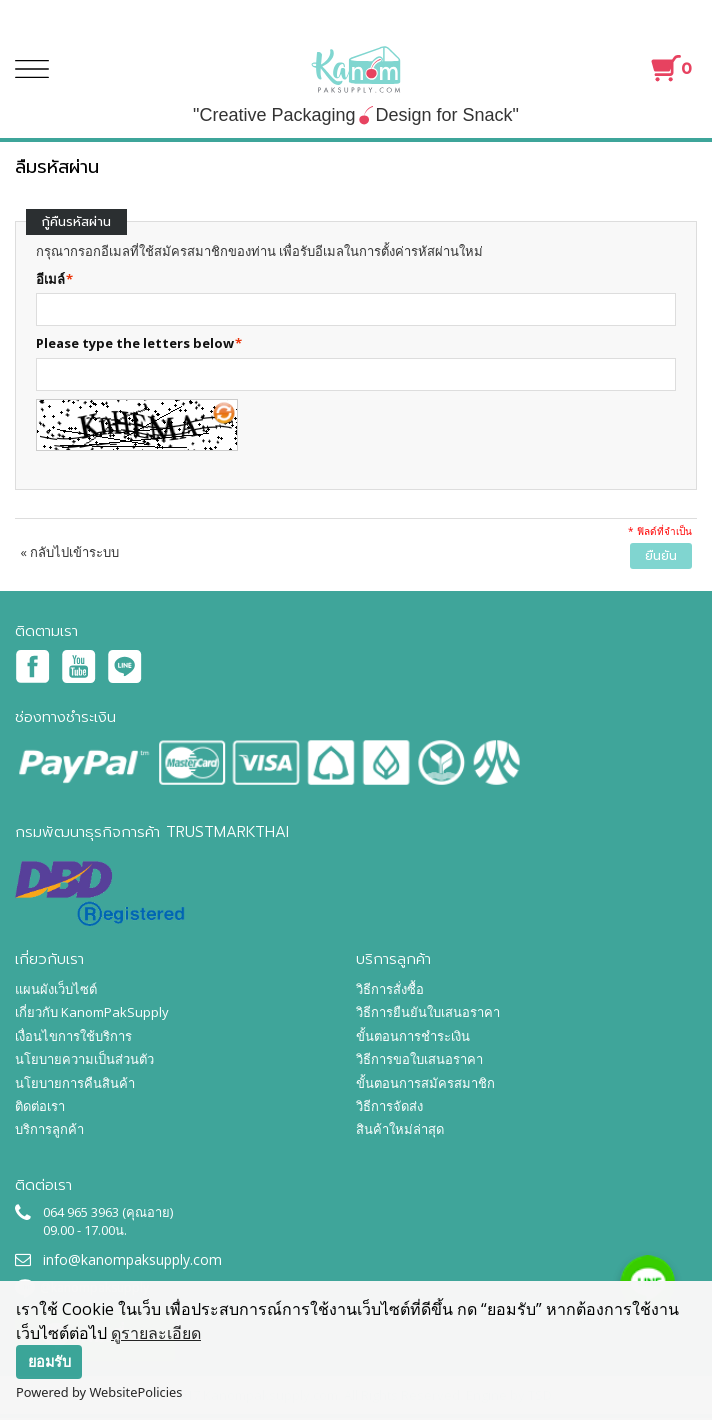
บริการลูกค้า (49, 1129)
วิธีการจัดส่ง (389, 1106)
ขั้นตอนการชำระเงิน (413, 1036)
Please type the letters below (135, 343)
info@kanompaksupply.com (132, 1259)
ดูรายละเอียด (156, 1333)
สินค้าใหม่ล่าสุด (400, 1129)
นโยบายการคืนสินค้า (75, 1083)
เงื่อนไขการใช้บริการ (73, 1036)
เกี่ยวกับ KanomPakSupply (92, 1012)
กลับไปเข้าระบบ (69, 552)
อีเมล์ (50, 279)
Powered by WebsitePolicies (99, 1392)
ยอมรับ (49, 1361)
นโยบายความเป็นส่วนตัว (84, 1059)
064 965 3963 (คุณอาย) (108, 1212)
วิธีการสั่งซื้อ (390, 989)
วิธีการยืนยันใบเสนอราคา (428, 1012)
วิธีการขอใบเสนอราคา (419, 1059)
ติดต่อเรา (40, 1106)
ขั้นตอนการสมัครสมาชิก (425, 1083)
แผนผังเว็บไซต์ (56, 989)
